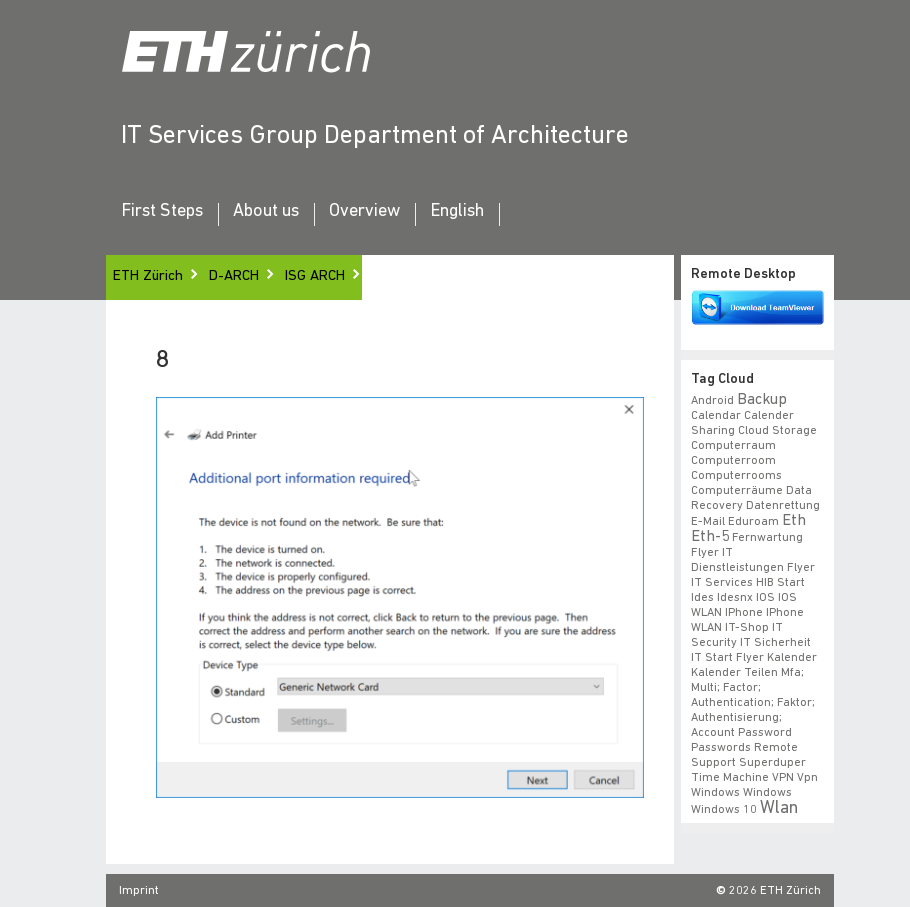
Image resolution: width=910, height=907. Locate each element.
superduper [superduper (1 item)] (772, 763)
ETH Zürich (148, 276)
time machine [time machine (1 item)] (730, 778)
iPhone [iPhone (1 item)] (744, 613)
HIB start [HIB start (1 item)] (780, 583)
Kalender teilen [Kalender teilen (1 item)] (734, 673)
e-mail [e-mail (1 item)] (708, 522)
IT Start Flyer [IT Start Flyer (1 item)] (727, 658)
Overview (364, 212)
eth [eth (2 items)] (794, 521)
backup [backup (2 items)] (762, 400)
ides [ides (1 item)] (702, 598)
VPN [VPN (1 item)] (783, 778)
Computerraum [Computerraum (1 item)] (733, 446)
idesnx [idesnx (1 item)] (735, 598)
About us (266, 212)
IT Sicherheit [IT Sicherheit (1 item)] (775, 643)
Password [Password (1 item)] (765, 733)
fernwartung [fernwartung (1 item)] (767, 538)
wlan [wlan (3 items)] (779, 808)
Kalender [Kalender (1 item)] (792, 658)
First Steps (162, 212)
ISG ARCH (315, 276)
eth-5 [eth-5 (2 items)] (710, 537)
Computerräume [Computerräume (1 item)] (737, 491)
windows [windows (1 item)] (767, 793)
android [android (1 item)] (712, 401)
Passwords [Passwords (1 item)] (721, 748)
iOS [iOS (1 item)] (765, 598)
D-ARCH (234, 276)
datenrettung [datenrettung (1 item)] (783, 506)
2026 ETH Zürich (775, 891)
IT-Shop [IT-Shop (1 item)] (747, 628)
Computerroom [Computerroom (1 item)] (733, 461)
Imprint (139, 891)
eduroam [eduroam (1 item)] (753, 522)
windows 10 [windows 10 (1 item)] (724, 810)
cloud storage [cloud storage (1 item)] (777, 431)
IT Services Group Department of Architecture (375, 136)
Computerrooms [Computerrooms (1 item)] (736, 476)
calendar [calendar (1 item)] (716, 416)
